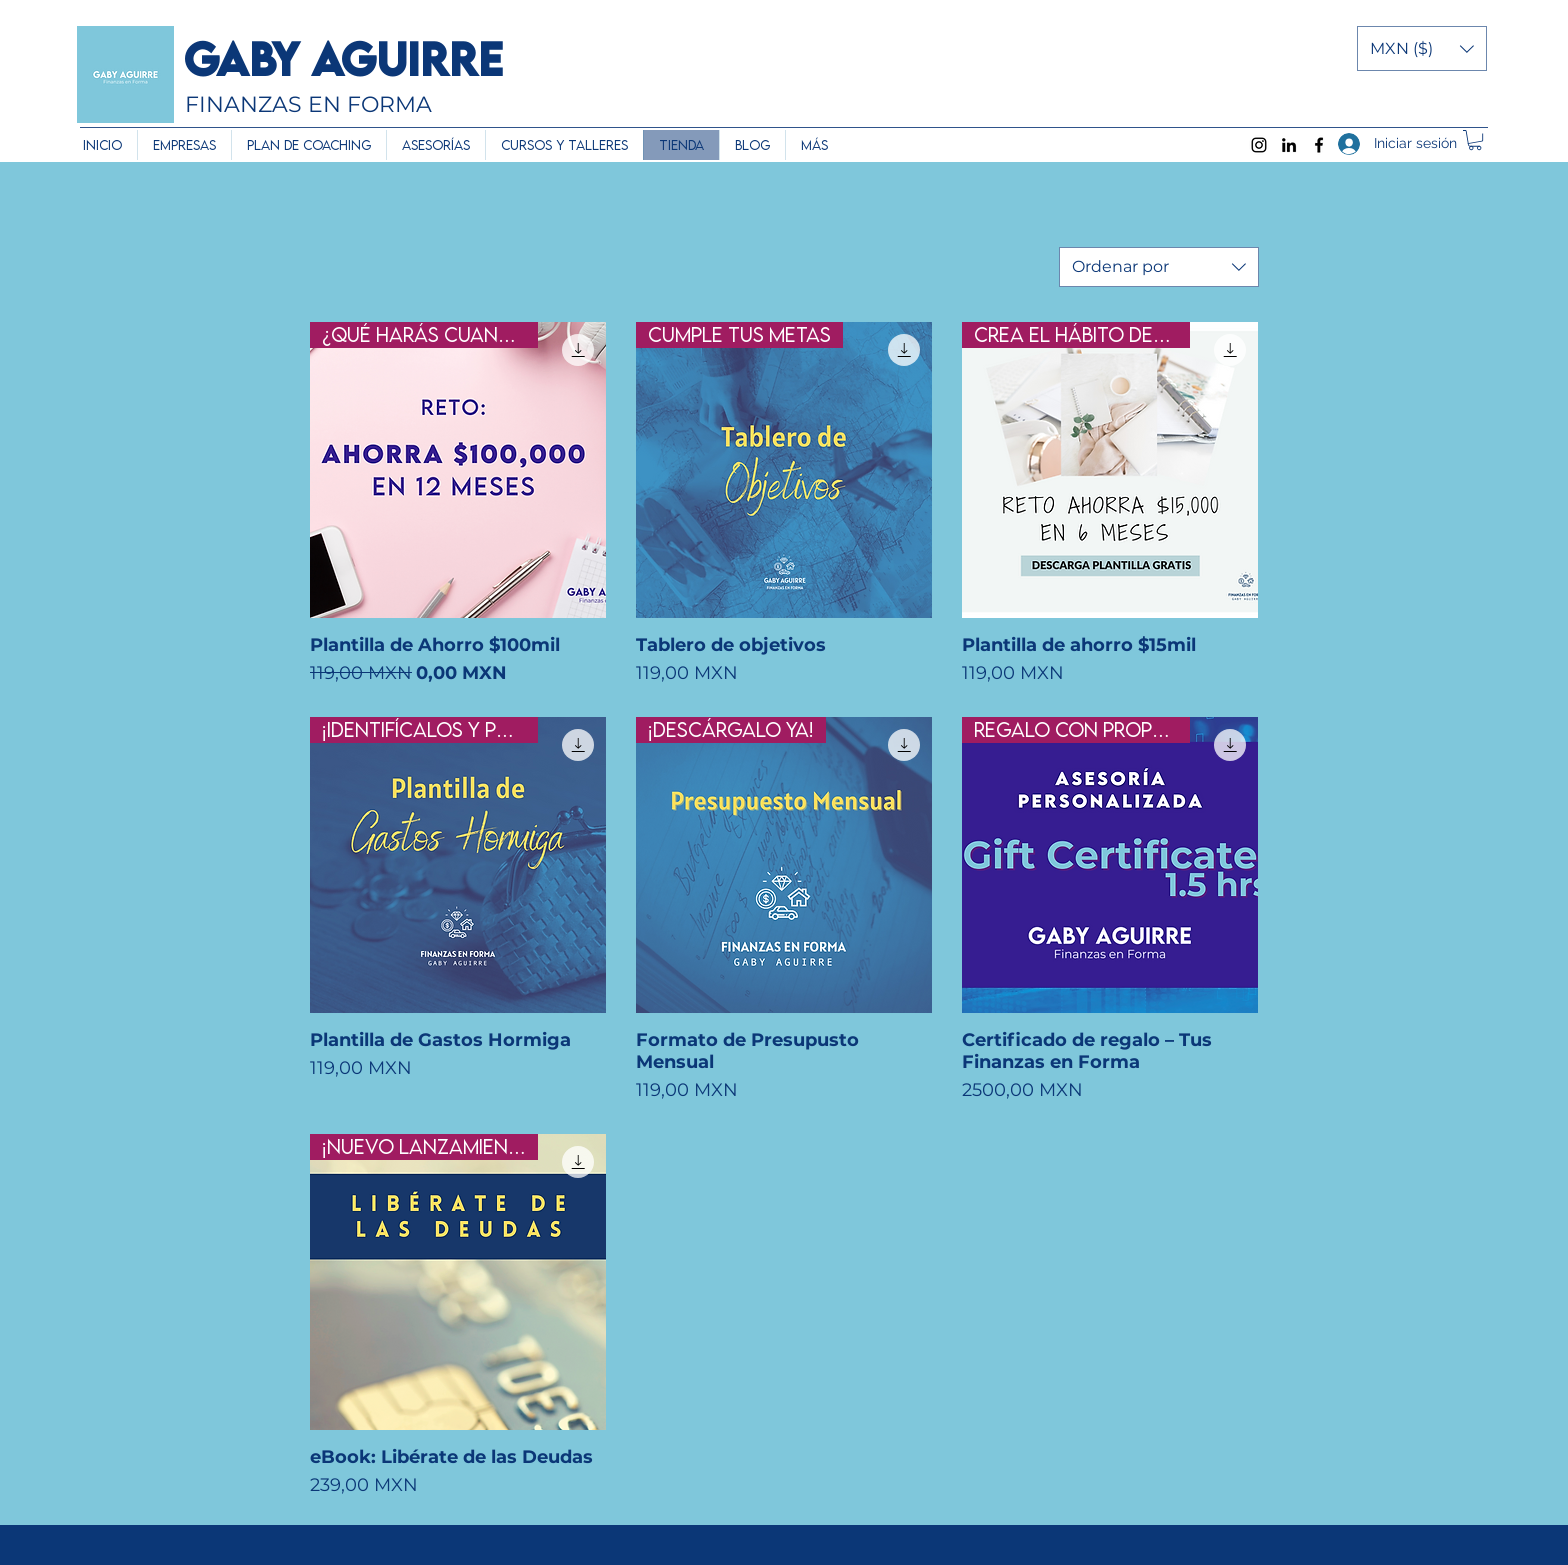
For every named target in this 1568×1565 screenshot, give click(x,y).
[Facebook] (1319, 145)
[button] (1422, 48)
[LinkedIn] (1289, 145)
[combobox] (1159, 267)
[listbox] (1422, 48)
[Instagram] (1259, 145)
